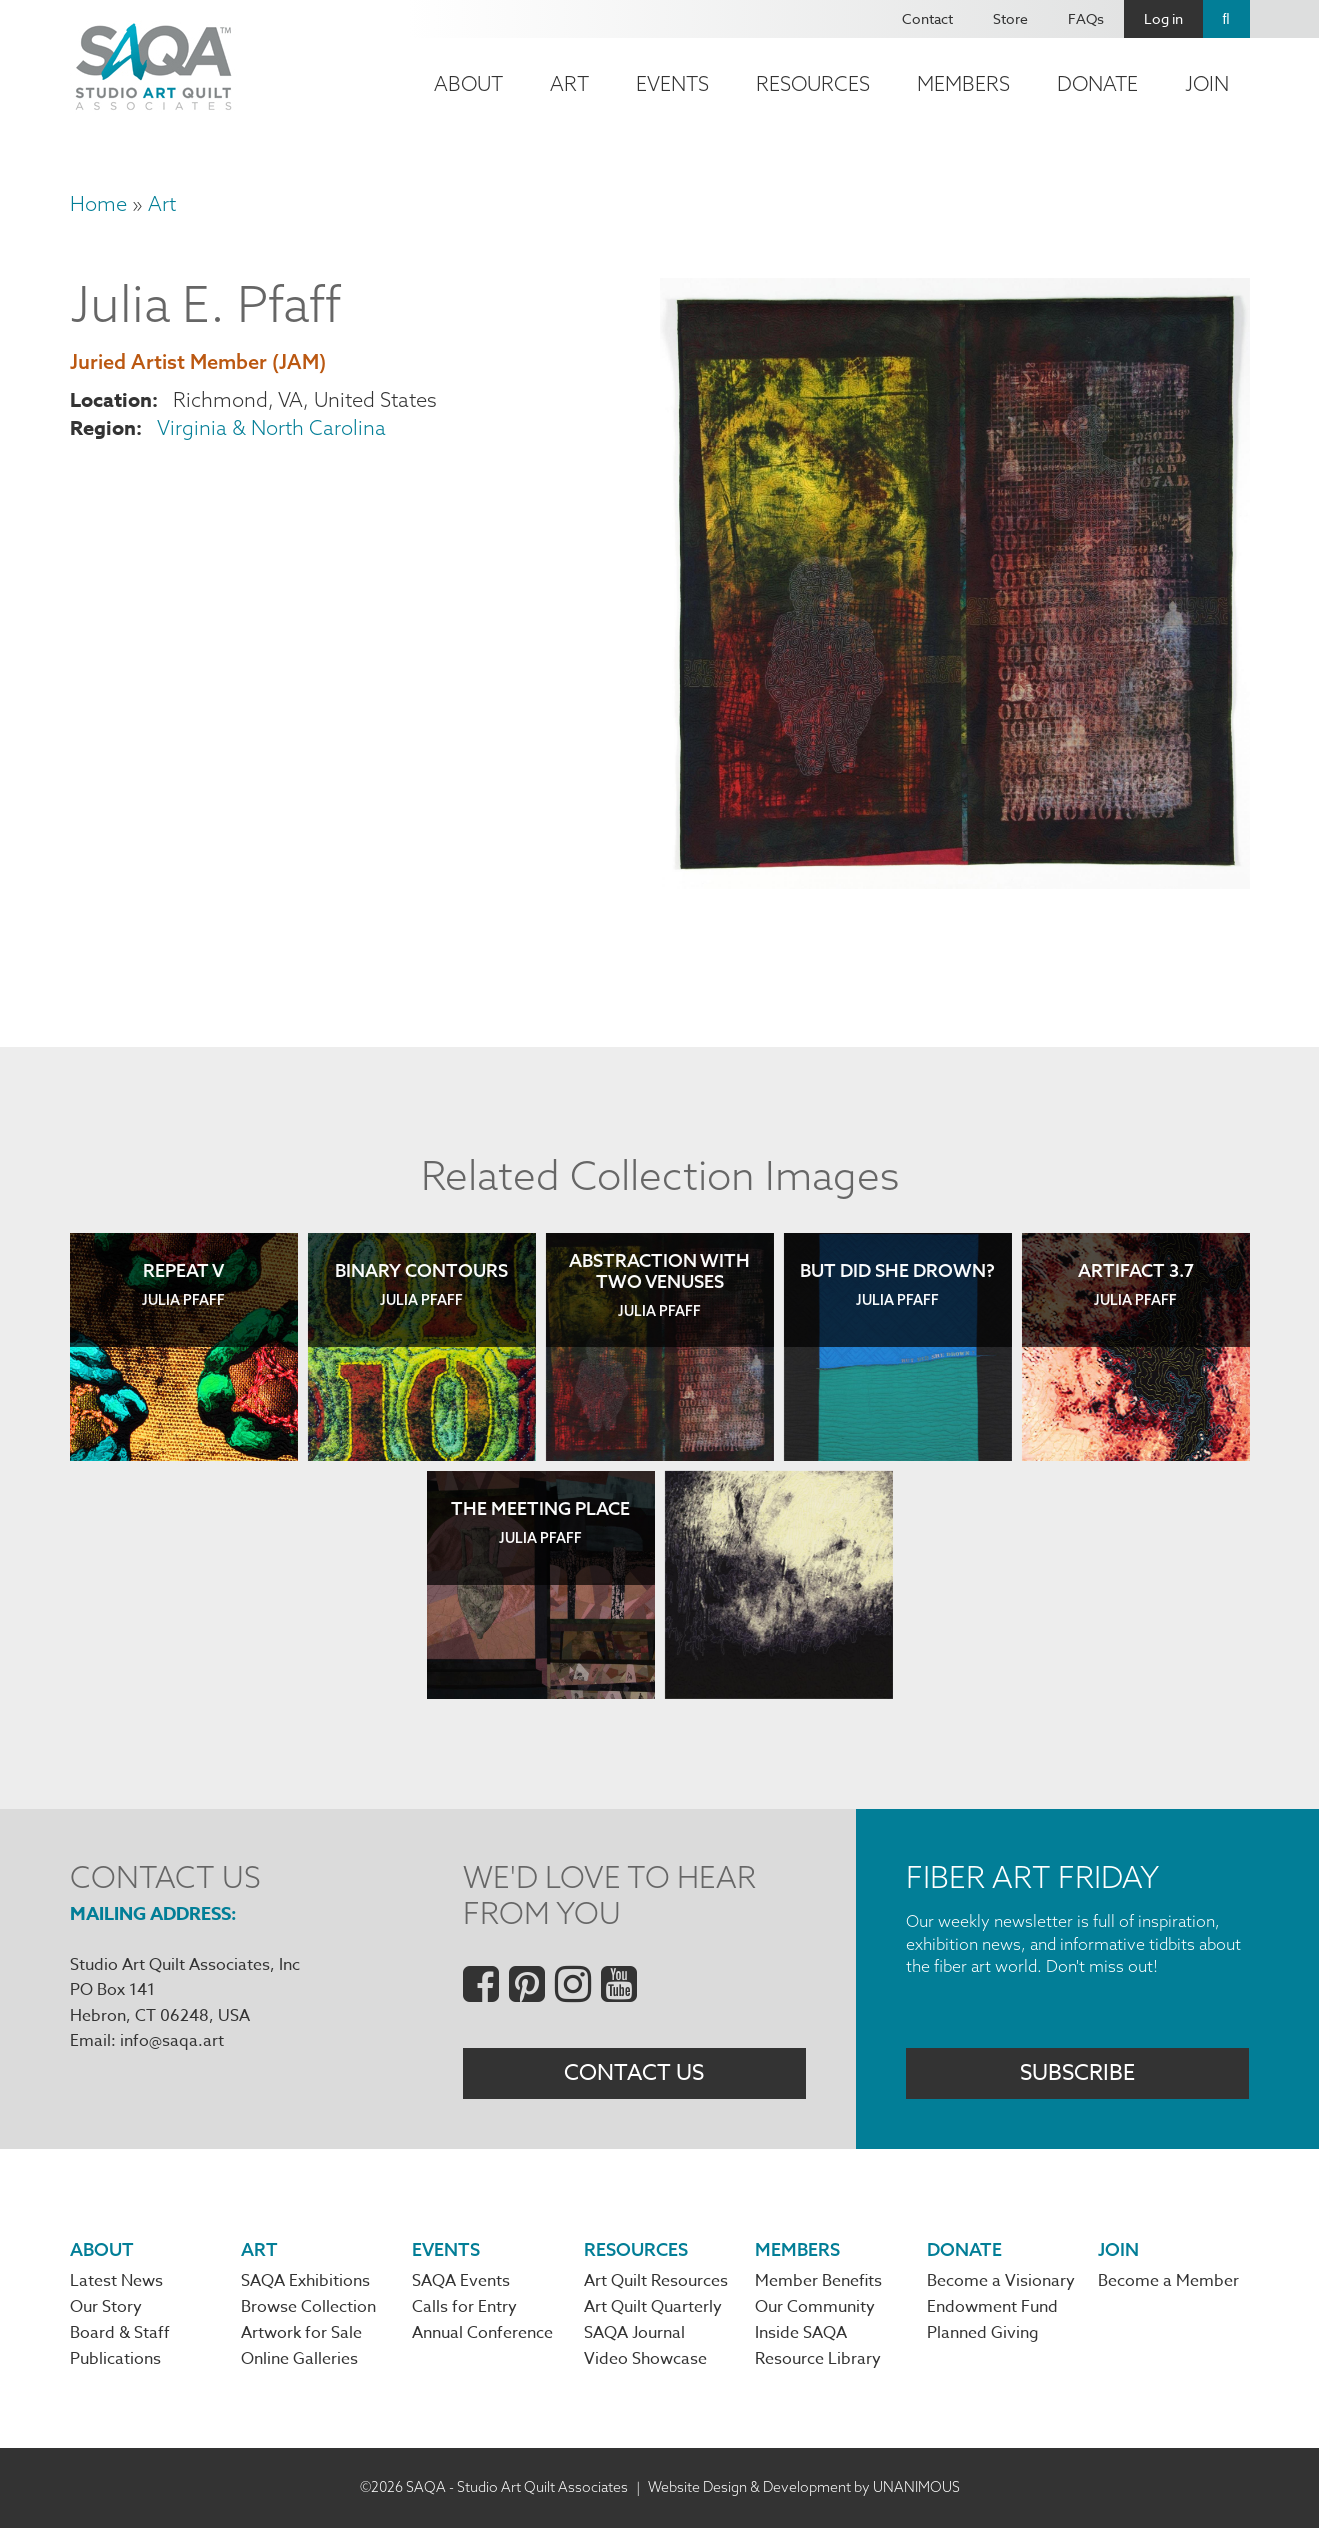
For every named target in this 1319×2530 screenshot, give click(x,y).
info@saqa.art (172, 2041)
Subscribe (1077, 2074)
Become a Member (1168, 2283)
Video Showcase (645, 2362)
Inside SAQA (801, 2336)
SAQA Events (461, 2283)
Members (963, 83)
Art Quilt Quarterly (653, 2310)
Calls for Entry (464, 2310)
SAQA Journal (634, 2336)
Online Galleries (299, 2362)
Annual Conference (482, 2336)
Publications (115, 2362)
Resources (813, 83)
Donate (1097, 83)
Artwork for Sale (301, 2336)
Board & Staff (120, 2336)
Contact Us (634, 2074)
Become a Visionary (1001, 2283)
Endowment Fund (992, 2310)
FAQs (1086, 18)
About (468, 83)
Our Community (815, 2310)
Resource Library (818, 2362)
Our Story (106, 2310)
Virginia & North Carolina (271, 427)
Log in (1163, 18)
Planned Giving (983, 2336)
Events (672, 83)
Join (1207, 83)
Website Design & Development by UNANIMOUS (804, 2489)
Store (1010, 18)
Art (569, 83)
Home (98, 203)
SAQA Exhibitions (305, 2283)
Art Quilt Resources (656, 2283)
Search (1226, 19)
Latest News (116, 2283)
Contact (927, 18)
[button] (955, 881)
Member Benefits (818, 2283)
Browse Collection (308, 2310)
